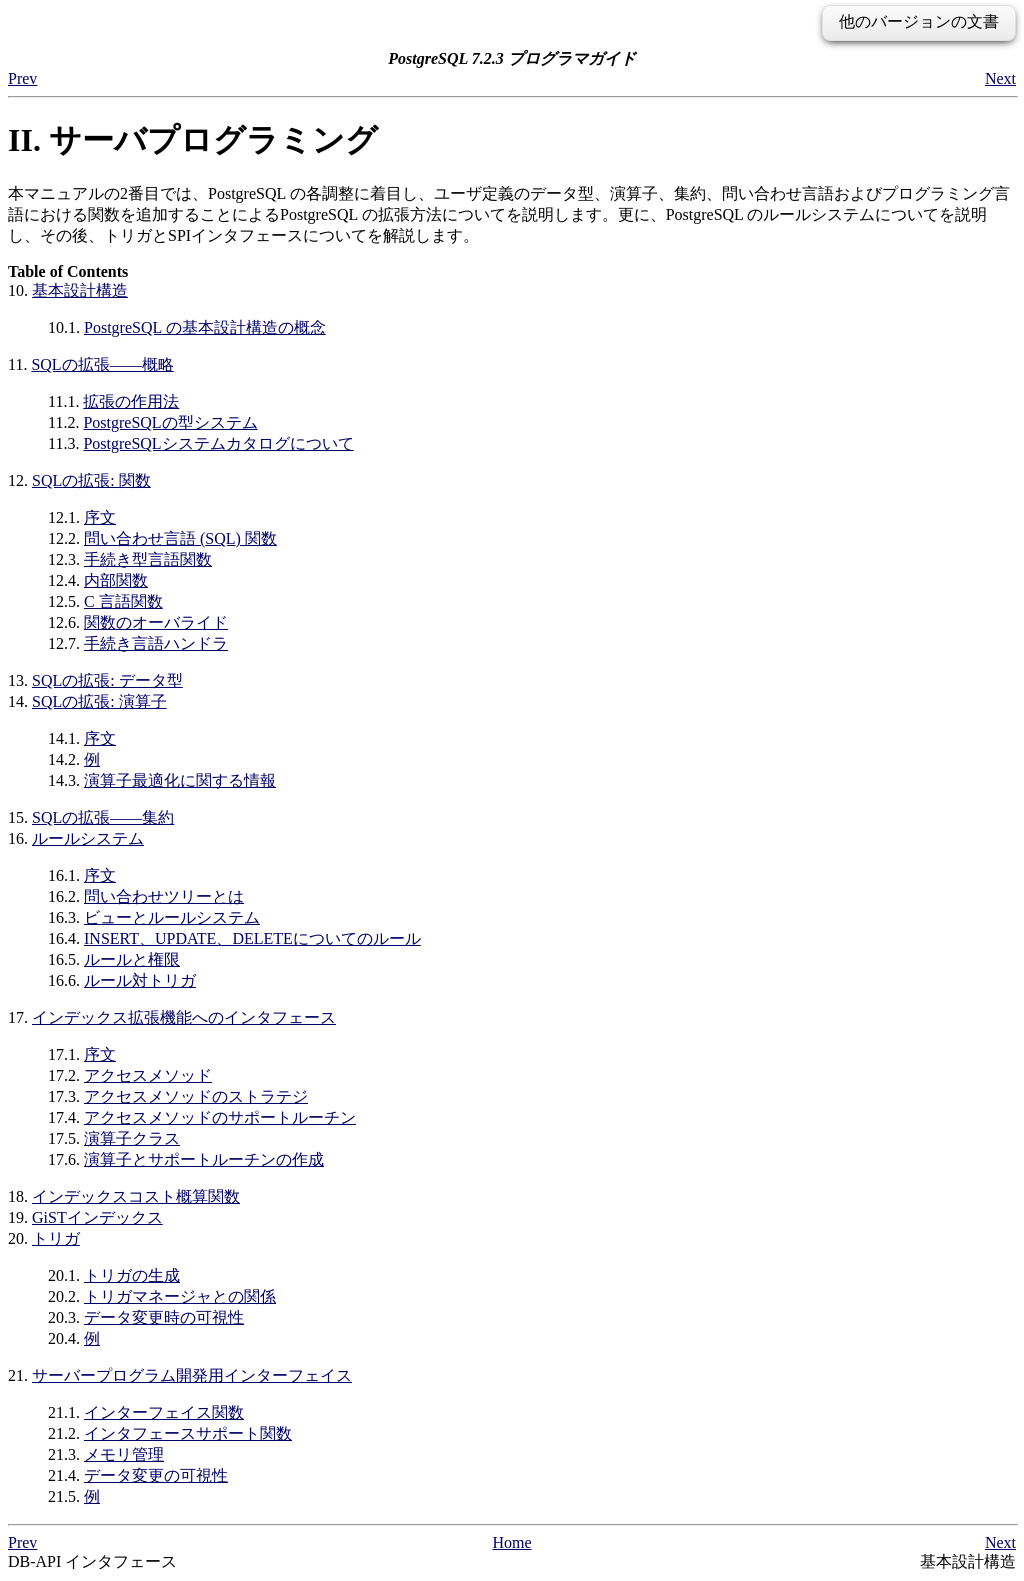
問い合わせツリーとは (164, 896)
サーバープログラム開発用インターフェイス (192, 1375)
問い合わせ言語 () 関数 (180, 538)
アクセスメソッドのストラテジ (196, 1096)
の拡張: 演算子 (99, 701)
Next (1000, 78)
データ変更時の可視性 (164, 1317)
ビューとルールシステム (172, 917)
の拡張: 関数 (91, 480)
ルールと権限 (132, 959)
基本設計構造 (80, 290)
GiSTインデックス (97, 1217)
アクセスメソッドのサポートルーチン (220, 1117)
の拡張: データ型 (107, 680)
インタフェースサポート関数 (188, 1433)
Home (511, 1542)
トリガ (56, 1238)
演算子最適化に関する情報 (180, 780)
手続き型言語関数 (148, 559)
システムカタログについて (218, 443)
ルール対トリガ (140, 980)
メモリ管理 (124, 1454)
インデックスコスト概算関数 (136, 1196)
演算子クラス (132, 1138)
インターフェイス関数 (164, 1412)
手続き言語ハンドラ (156, 643)
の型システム (170, 422)
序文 (100, 517)
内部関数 (116, 580)
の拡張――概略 (102, 364)
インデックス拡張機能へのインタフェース (184, 1017)
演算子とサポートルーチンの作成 (204, 1159)
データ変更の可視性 (156, 1475)
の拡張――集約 (103, 817)
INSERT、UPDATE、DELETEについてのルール (252, 938)
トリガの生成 (132, 1275)
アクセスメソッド (148, 1075)
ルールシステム (88, 838)
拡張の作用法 (131, 401)
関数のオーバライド (156, 622)
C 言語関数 (123, 601)
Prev (22, 78)
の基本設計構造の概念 (205, 327)
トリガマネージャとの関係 (180, 1296)
